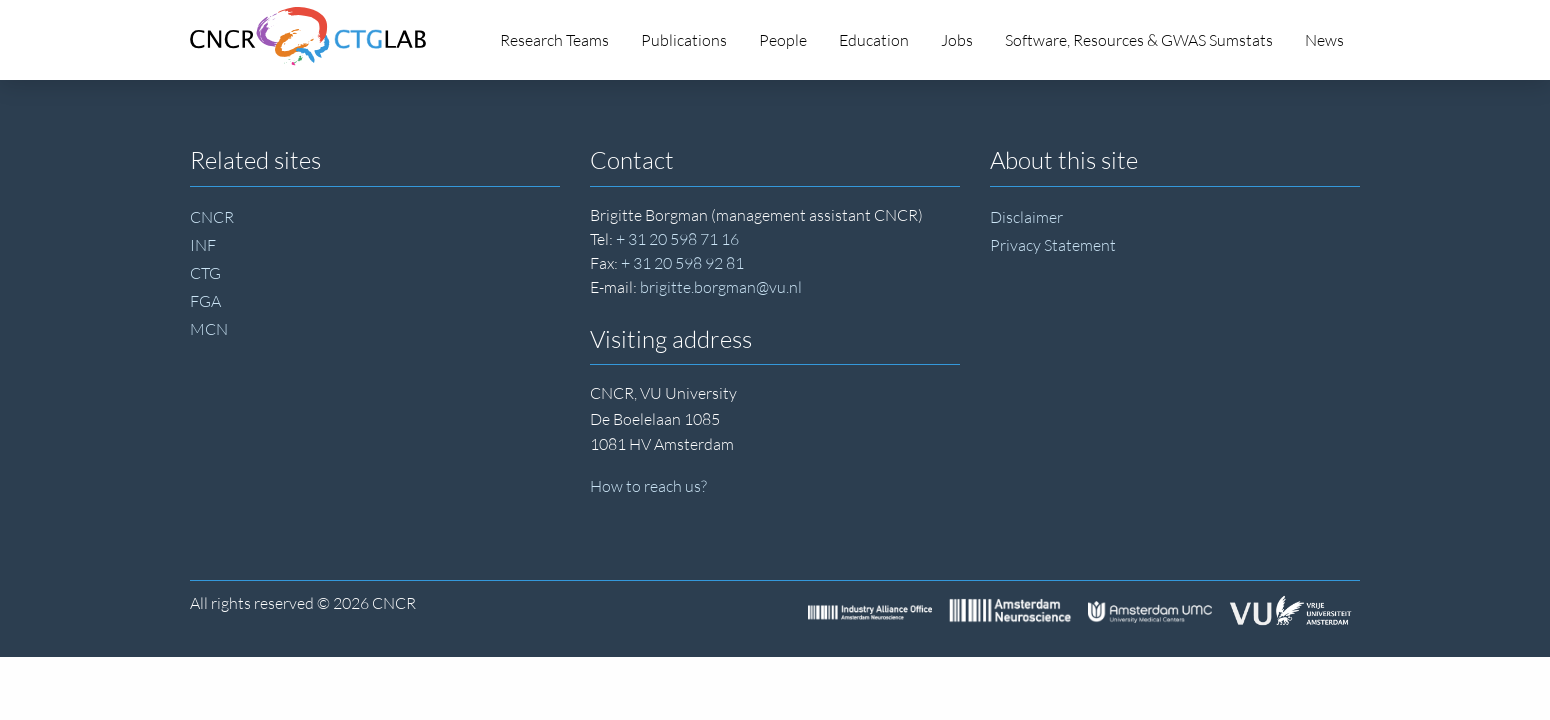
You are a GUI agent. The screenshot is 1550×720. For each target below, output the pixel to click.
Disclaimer (1026, 217)
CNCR (212, 217)
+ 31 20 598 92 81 (682, 263)
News (1324, 40)
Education (874, 40)
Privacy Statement (1053, 245)
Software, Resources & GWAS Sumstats (1139, 40)
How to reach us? (648, 486)
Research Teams (554, 40)
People (783, 40)
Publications (684, 40)
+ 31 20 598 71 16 (677, 239)
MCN (209, 329)
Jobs (957, 40)
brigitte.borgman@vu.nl (721, 287)
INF (203, 245)
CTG (205, 273)
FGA (205, 301)
